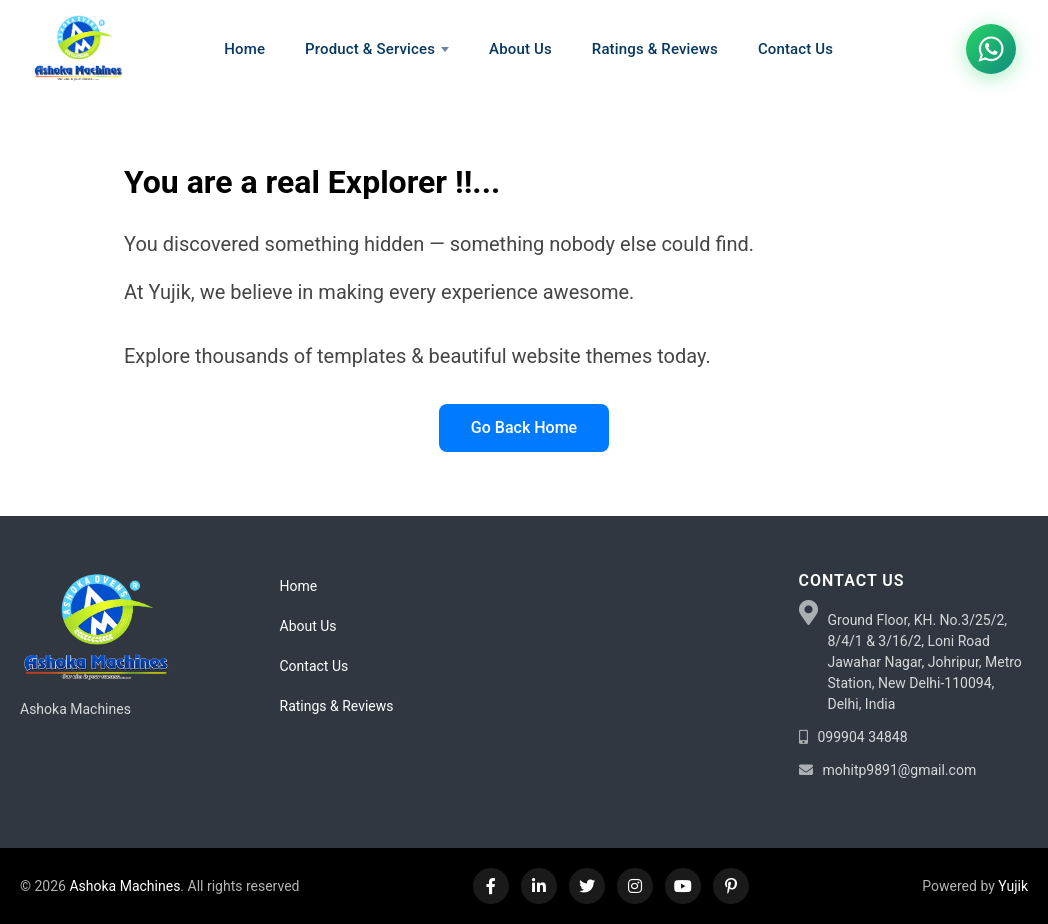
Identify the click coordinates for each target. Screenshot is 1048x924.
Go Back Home (524, 427)
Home (299, 586)
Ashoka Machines (124, 886)
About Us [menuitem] (520, 49)
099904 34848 (863, 737)
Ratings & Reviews (337, 706)
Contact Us (314, 666)
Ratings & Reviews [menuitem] (655, 49)
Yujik (1013, 886)
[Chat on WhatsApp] (991, 49)
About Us (308, 626)
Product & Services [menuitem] (377, 49)
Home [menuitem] (244, 49)
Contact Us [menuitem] (795, 49)
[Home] (77, 49)
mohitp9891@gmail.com (900, 770)
